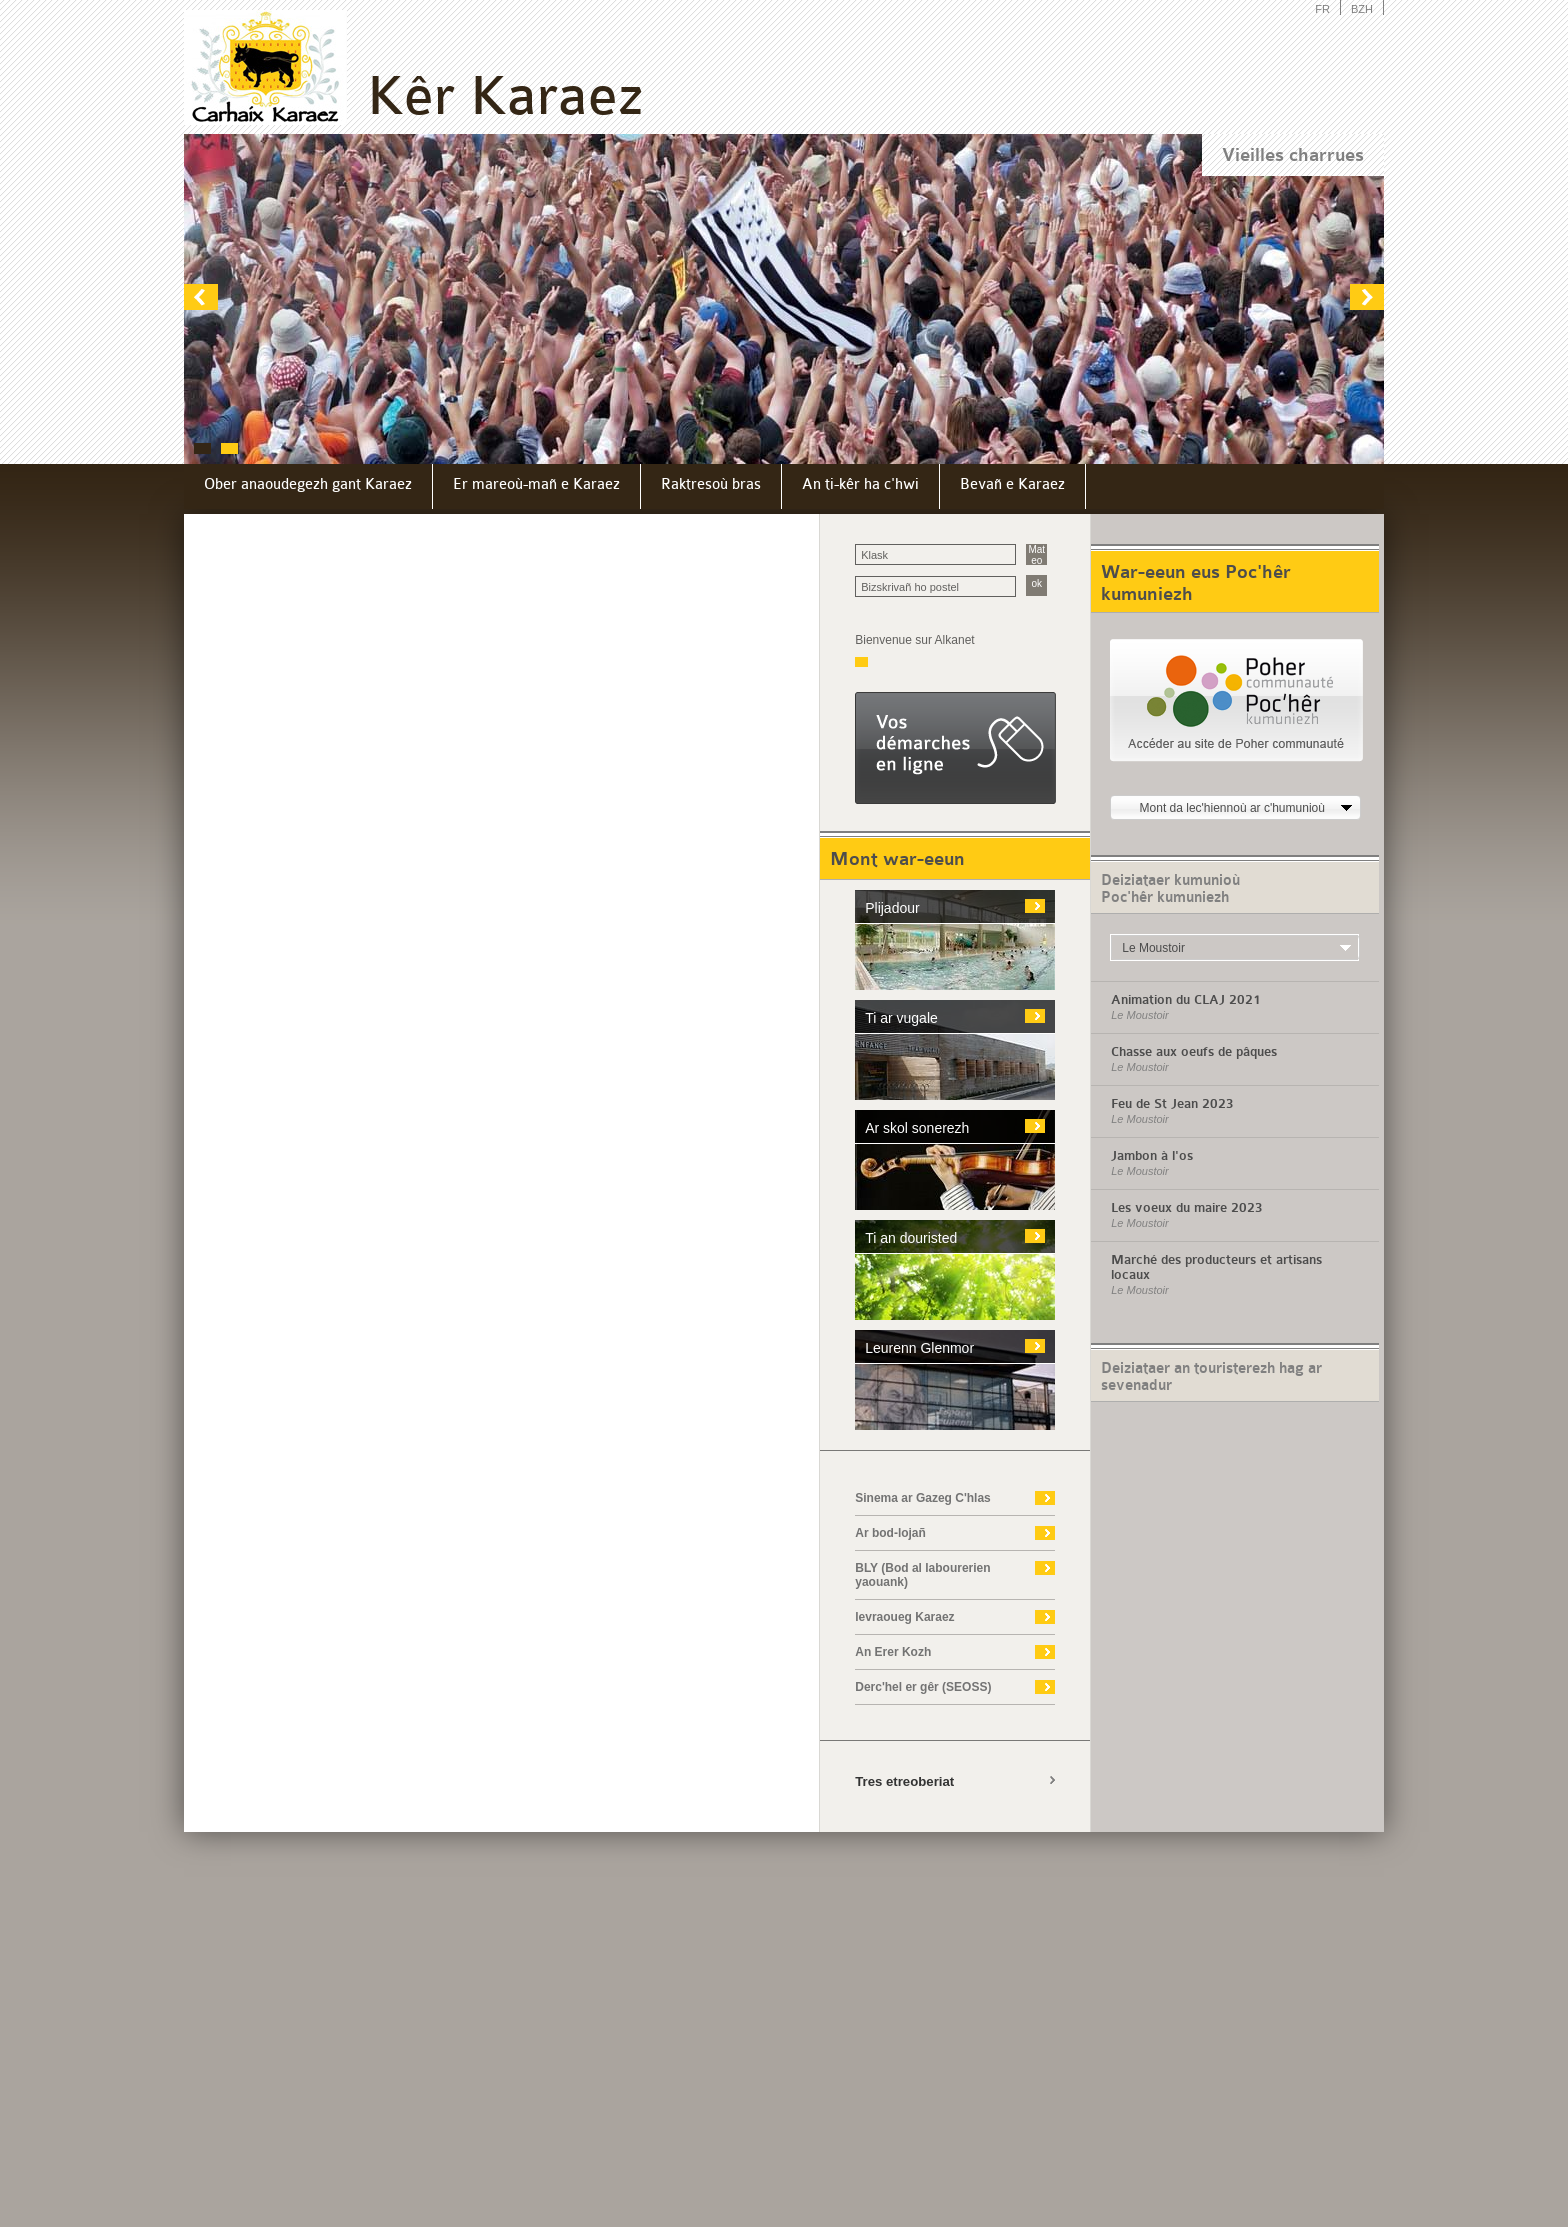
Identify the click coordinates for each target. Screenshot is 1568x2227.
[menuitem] (308, 486)
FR (1322, 9)
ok (1036, 583)
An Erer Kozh (893, 1652)
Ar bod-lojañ (890, 1533)
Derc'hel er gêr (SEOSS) (923, 1687)
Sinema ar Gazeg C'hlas (923, 1498)
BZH (1362, 9)
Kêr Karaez (505, 96)
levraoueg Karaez (904, 1617)
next (1366, 297)
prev (201, 297)
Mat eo (1036, 554)
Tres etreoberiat (904, 1781)
